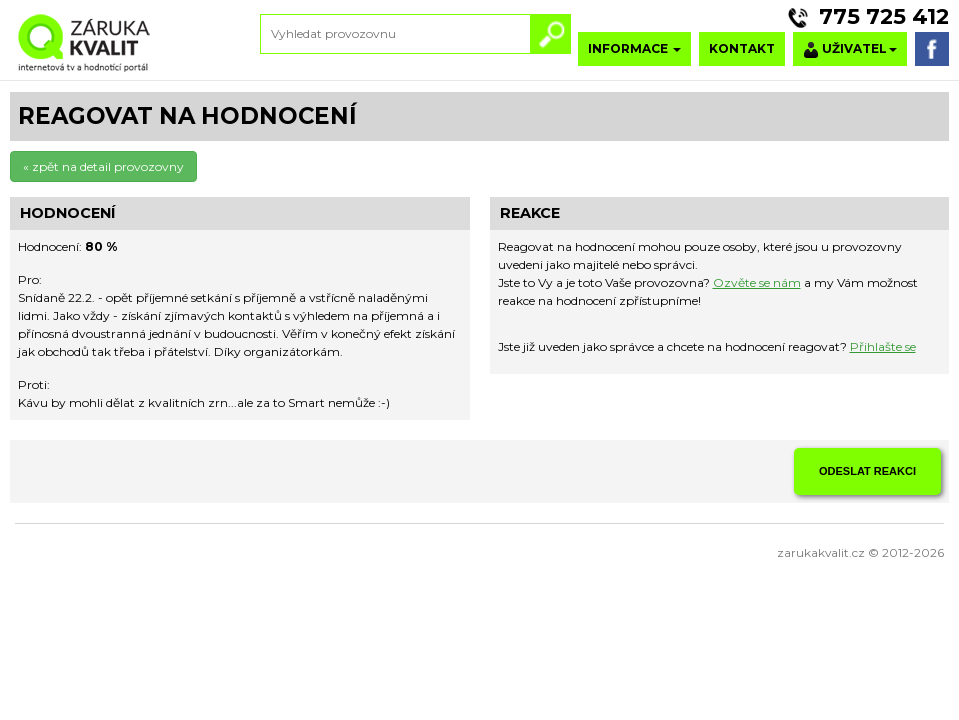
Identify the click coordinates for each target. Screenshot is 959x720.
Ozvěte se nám (757, 282)
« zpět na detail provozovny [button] (103, 166)
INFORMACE (634, 48)
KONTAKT (742, 48)
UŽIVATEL (850, 49)
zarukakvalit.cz (821, 552)
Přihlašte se (883, 346)
